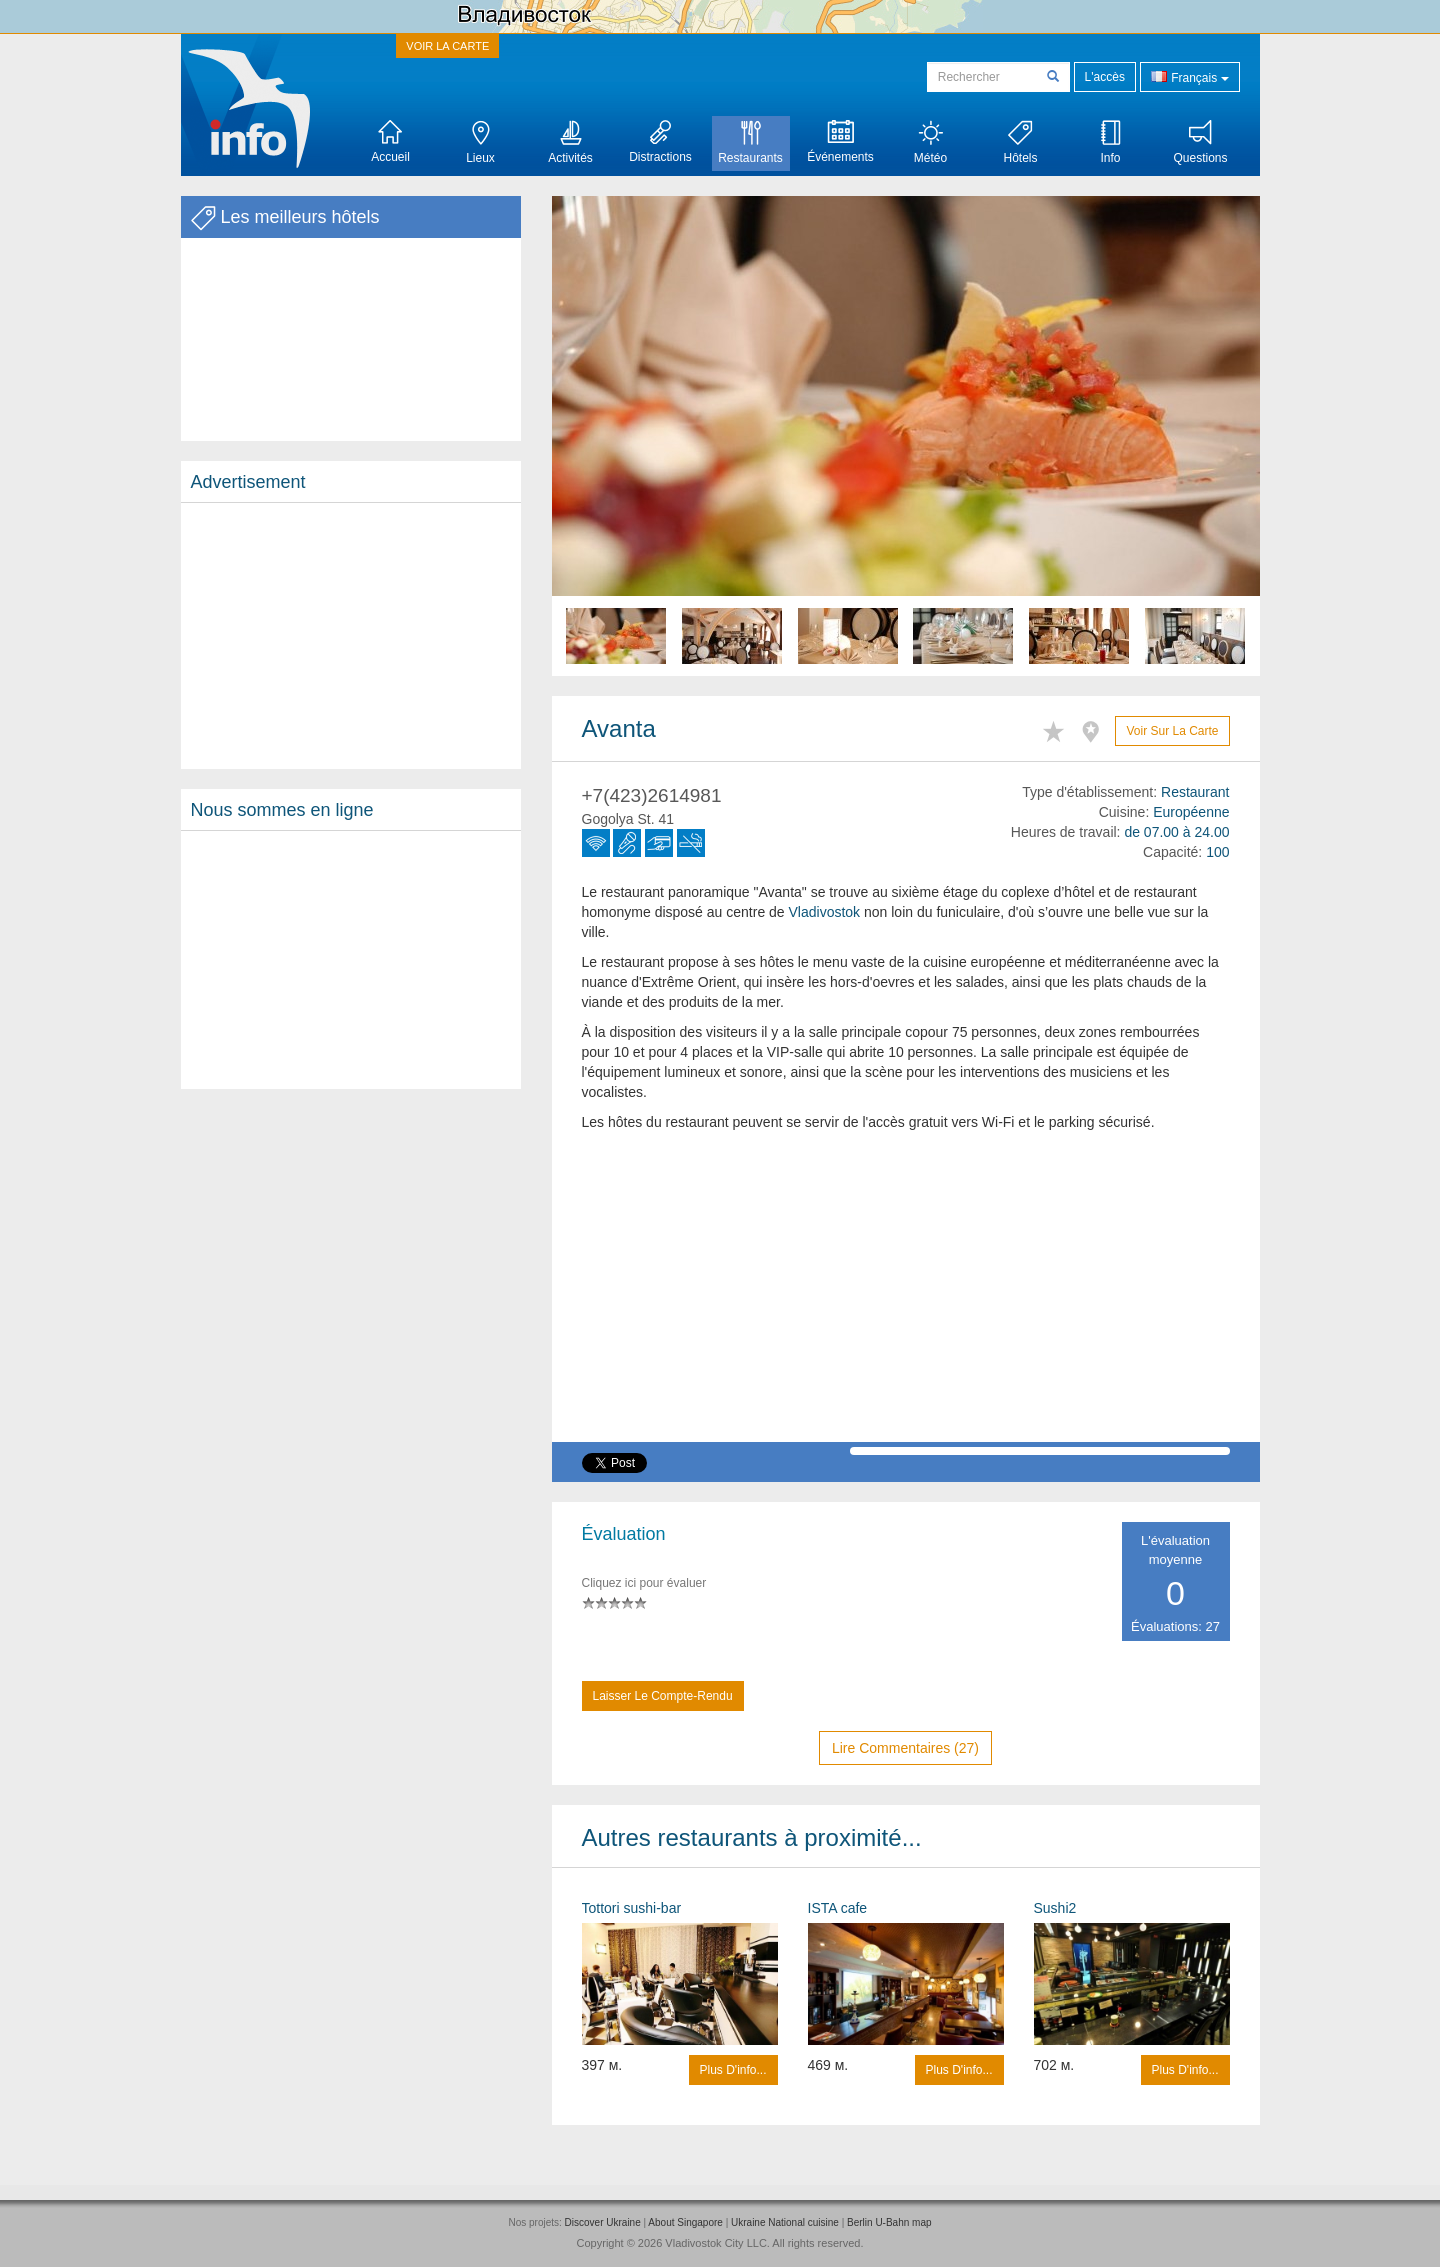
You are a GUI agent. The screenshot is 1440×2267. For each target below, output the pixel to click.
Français (1190, 76)
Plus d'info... (733, 2070)
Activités (570, 142)
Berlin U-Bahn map (889, 2222)
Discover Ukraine (603, 2222)
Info (1110, 142)
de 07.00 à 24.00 (1176, 832)
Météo (930, 142)
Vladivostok (825, 912)
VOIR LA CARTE (447, 46)
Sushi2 (1055, 1908)
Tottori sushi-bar (632, 1908)
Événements (840, 142)
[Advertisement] (351, 636)
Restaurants (750, 142)
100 (1217, 852)
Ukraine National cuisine (785, 2222)
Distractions (660, 142)
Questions (1200, 142)
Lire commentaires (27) (905, 1748)
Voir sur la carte (1172, 731)
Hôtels (1020, 142)
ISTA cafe (838, 1908)
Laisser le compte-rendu (663, 1696)
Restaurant (1195, 792)
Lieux (480, 142)
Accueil (390, 142)
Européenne (1191, 812)
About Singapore (685, 2222)
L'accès (1105, 77)
